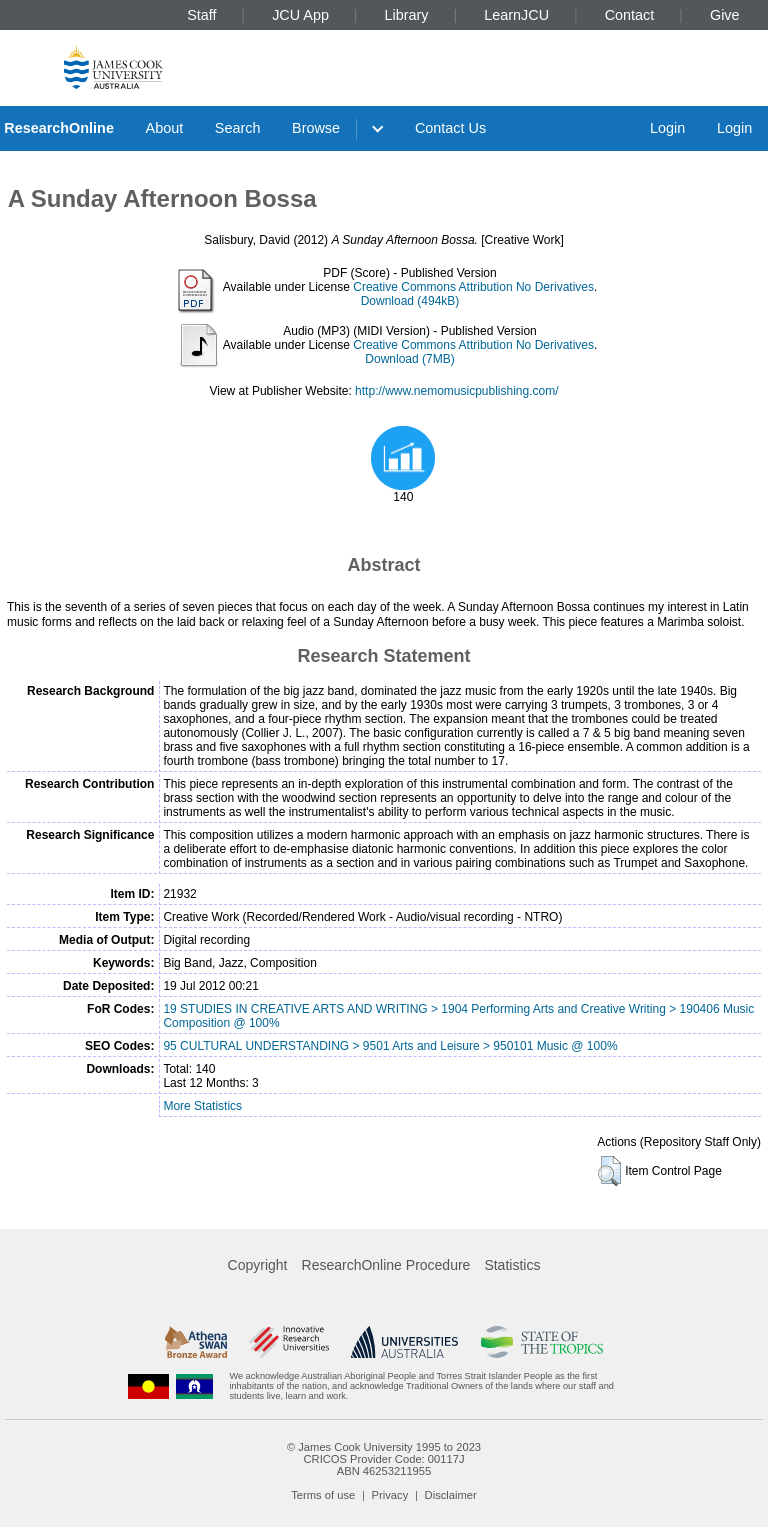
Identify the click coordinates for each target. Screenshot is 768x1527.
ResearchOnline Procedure (386, 1265)
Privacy (390, 1495)
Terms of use (323, 1495)
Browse (316, 128)
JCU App (300, 15)
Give (725, 15)
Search (238, 128)
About (165, 128)
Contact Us (450, 128)
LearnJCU (516, 15)
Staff (201, 15)
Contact (630, 15)
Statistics (512, 1265)
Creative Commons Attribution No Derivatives (473, 287)
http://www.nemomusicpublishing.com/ (456, 391)
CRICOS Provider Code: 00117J (383, 1459)
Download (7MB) (409, 359)
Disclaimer (451, 1495)
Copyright (258, 1265)
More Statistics (202, 1106)
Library (407, 15)
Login (667, 128)
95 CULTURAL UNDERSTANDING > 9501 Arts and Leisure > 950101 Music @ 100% (390, 1046)
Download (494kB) (410, 301)
